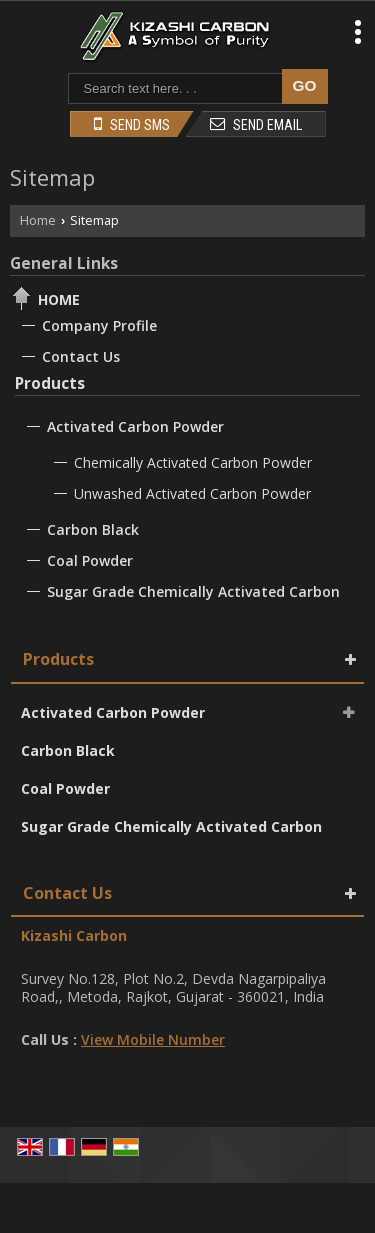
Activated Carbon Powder (135, 426)
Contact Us (81, 356)
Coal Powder (90, 560)
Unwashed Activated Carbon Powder (192, 493)
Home (38, 220)
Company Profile (99, 325)
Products (50, 383)
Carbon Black (93, 529)
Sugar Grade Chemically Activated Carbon (193, 591)
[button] (153, 1039)
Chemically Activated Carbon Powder (193, 462)
